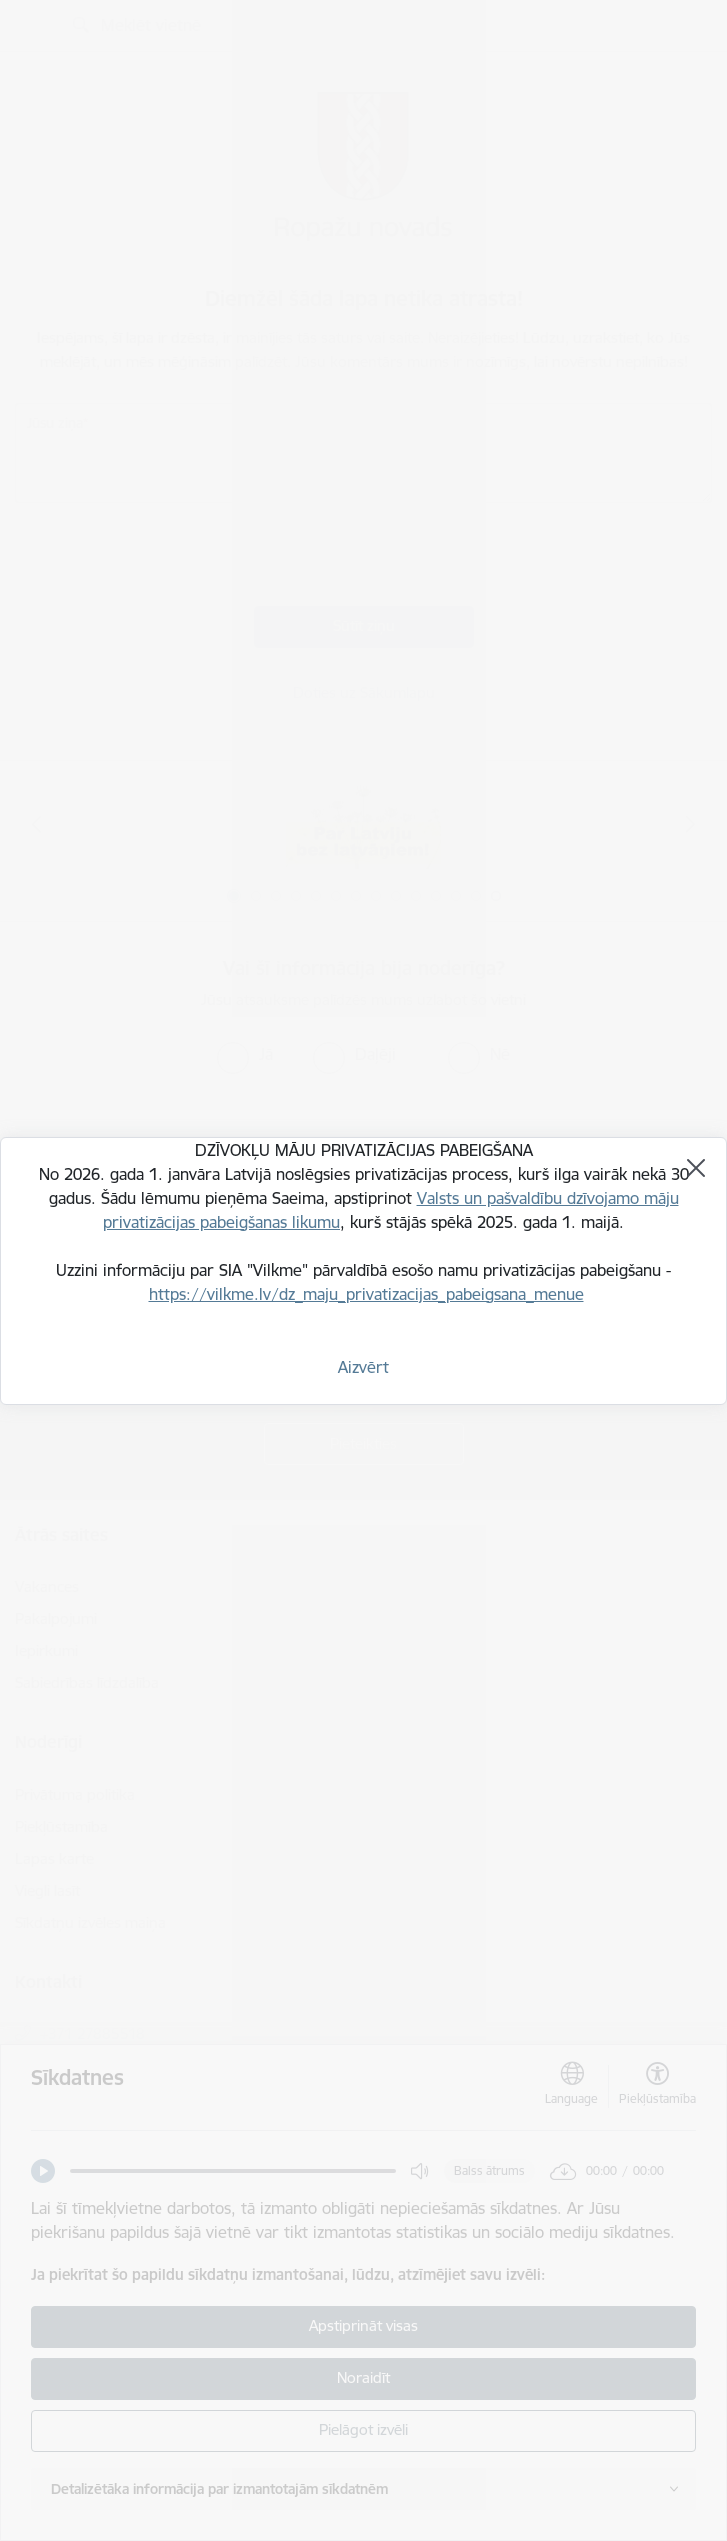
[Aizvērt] (696, 1168)
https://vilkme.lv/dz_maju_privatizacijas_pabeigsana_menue (366, 1294)
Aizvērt (363, 1367)
